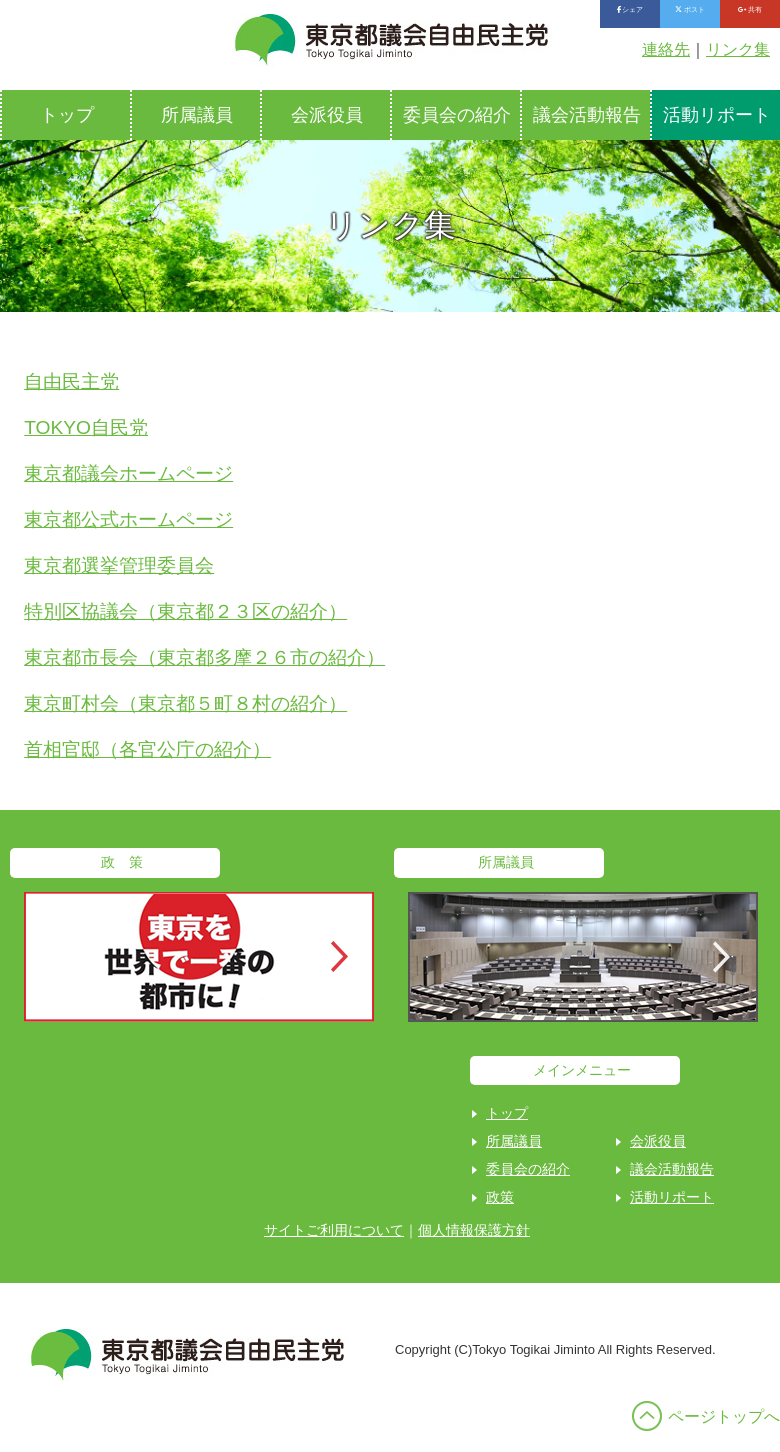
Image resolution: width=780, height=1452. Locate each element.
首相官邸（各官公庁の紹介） (147, 749)
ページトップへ (724, 1416)
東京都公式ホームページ (128, 519)
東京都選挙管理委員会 (119, 565)
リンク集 (738, 49)
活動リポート (672, 1197)
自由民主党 (71, 381)
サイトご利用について (334, 1230)
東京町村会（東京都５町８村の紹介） (185, 703)
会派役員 (327, 115)
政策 (500, 1197)
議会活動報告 (587, 115)
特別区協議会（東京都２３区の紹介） (185, 611)
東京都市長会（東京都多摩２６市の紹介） (204, 657)
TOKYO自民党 (86, 427)
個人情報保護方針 (474, 1230)
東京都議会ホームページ (128, 473)
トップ (67, 115)
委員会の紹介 (457, 115)
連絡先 (666, 49)
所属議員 (197, 115)
